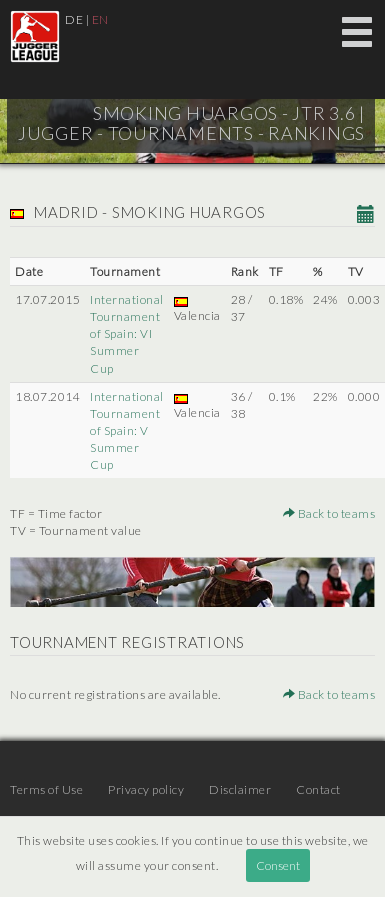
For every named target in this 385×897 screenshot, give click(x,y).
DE (74, 19)
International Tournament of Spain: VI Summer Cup (127, 334)
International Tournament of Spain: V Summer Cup (127, 431)
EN (100, 19)
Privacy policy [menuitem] (146, 789)
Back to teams (329, 513)
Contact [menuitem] (318, 789)
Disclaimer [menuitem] (240, 789)
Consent (278, 865)
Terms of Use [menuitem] (46, 789)
